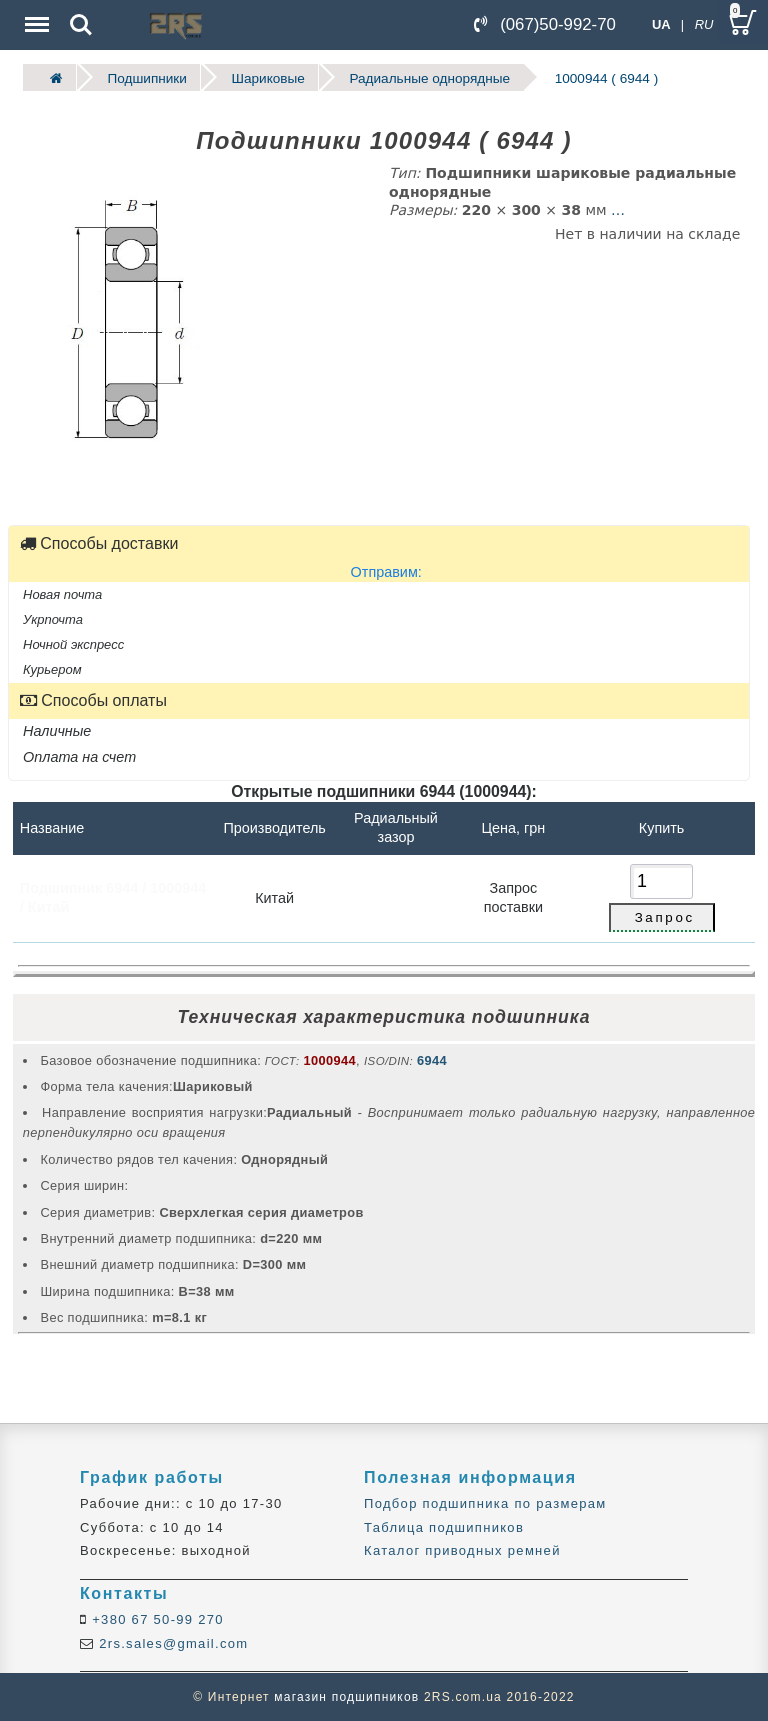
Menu (35, 14)
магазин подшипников (346, 1697)
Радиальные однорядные (429, 77)
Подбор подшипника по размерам (485, 1503)
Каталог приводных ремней (462, 1550)
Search (81, 25)
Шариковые (267, 77)
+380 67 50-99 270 (155, 1619)
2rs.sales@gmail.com (171, 1643)
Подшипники (146, 77)
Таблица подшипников (444, 1527)
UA (661, 24)
